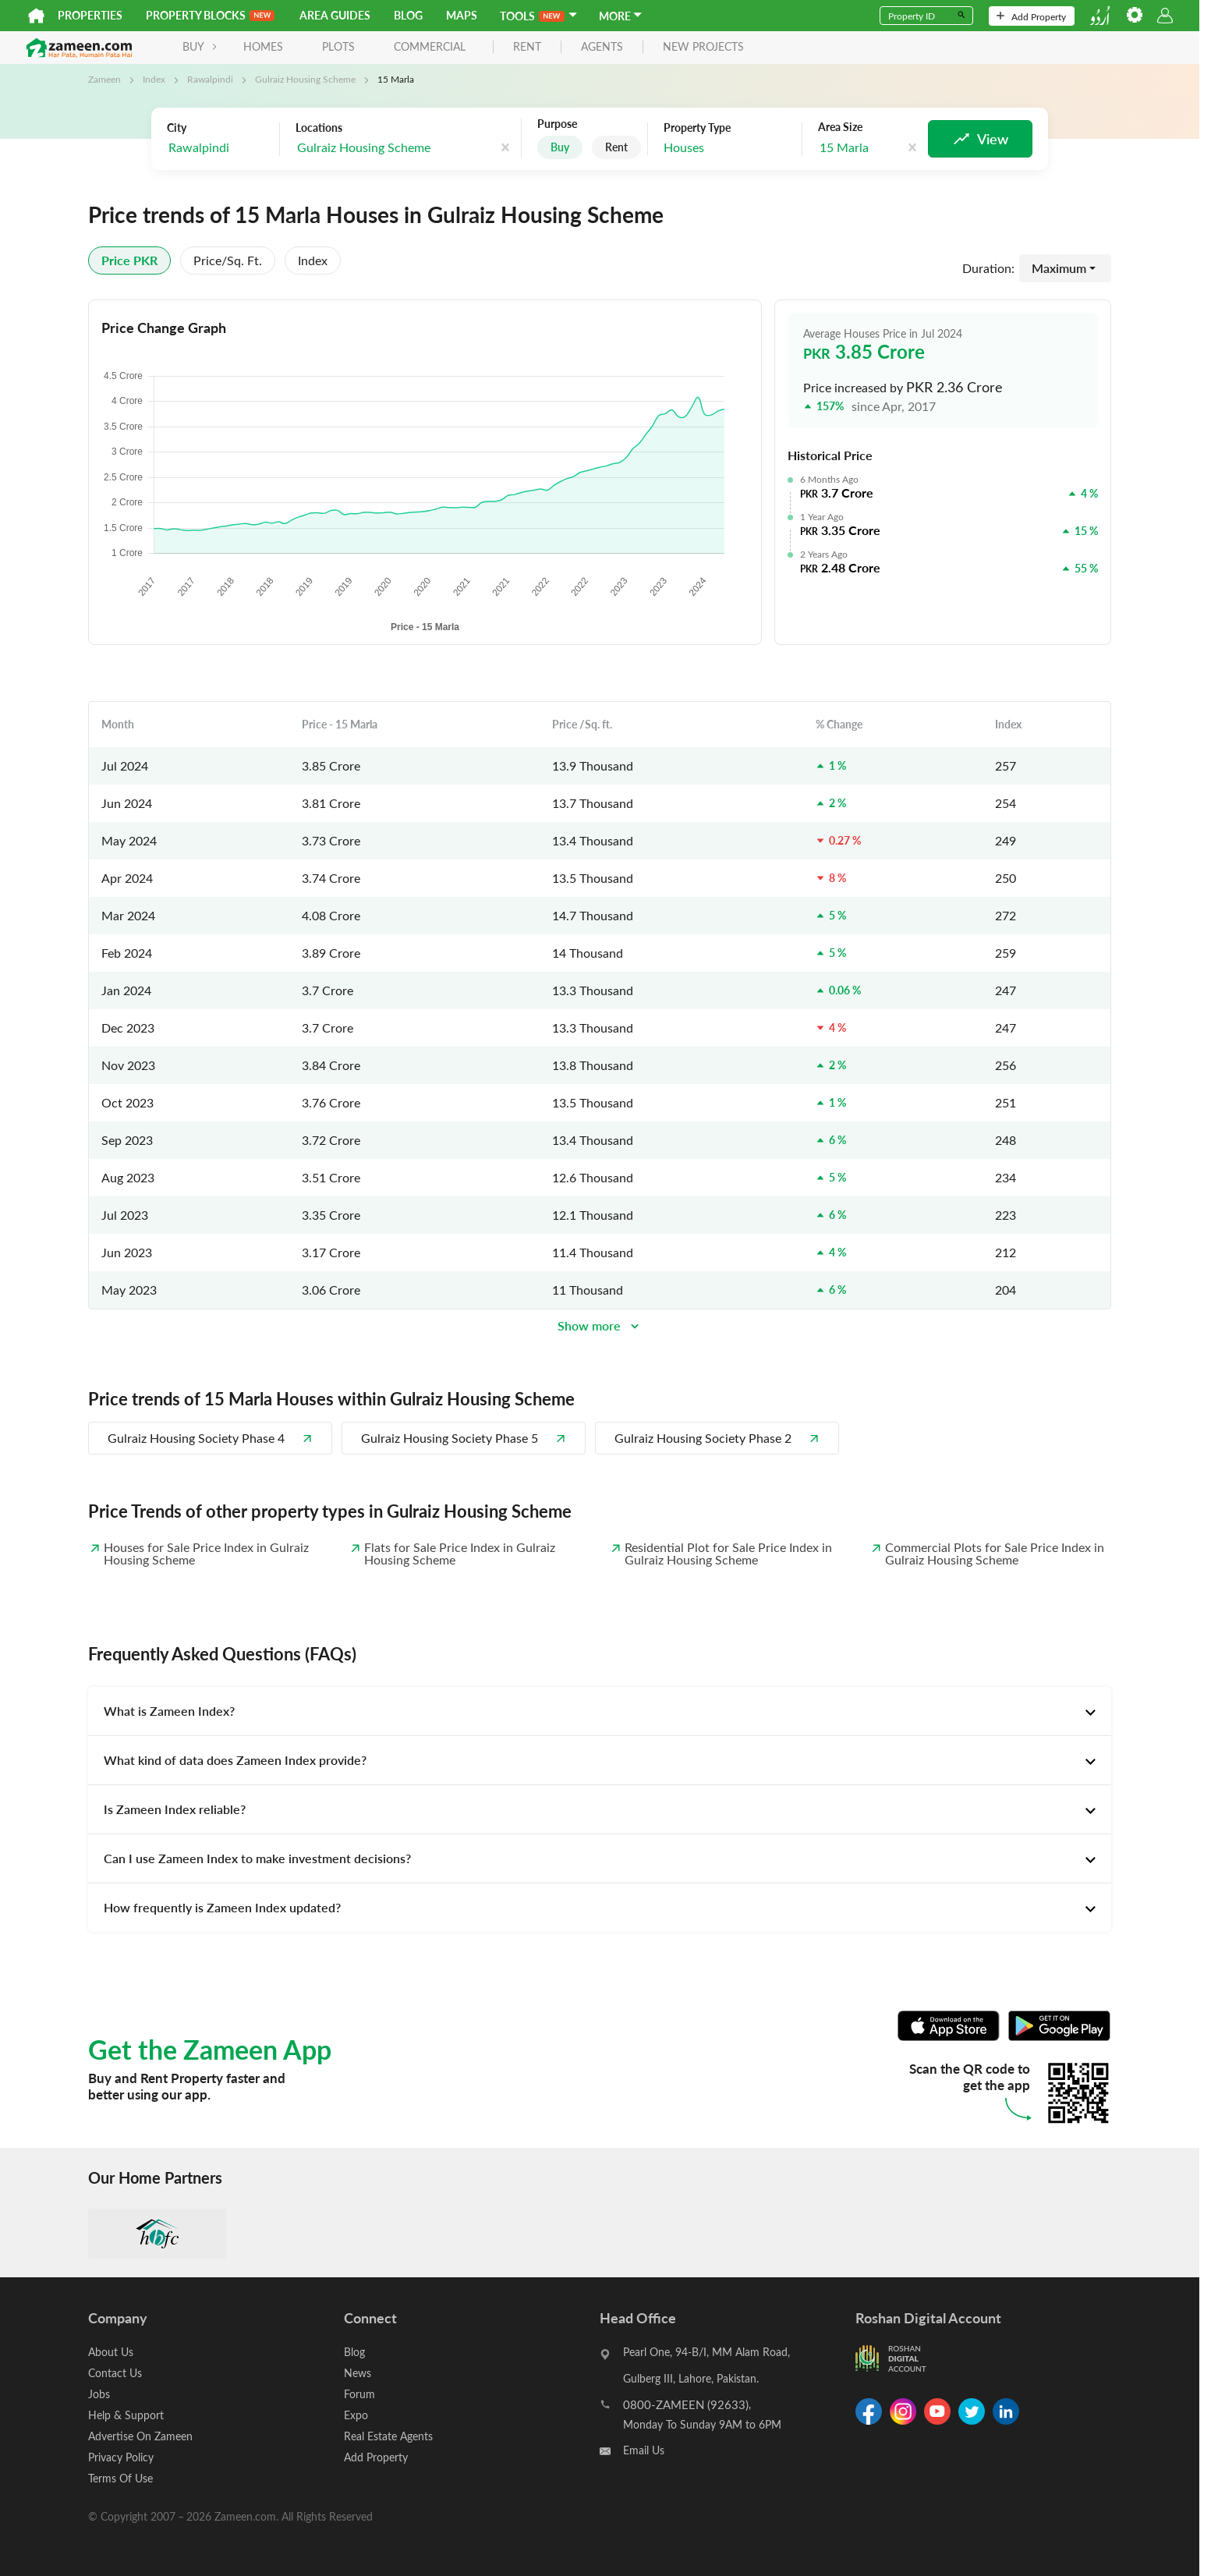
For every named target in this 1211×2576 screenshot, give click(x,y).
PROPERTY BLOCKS (210, 15)
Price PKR (129, 260)
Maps (461, 15)
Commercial (430, 46)
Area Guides (334, 15)
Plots (338, 46)
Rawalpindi (210, 79)
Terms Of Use (120, 2478)
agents (602, 47)
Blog (408, 15)
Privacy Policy (121, 2457)
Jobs (99, 2393)
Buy (560, 147)
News (357, 2372)
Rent (616, 147)
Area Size (840, 127)
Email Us (643, 2450)
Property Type (697, 127)
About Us (110, 2351)
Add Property (1031, 16)
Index (154, 79)
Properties (90, 15)
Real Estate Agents (388, 2436)
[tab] (599, 1711)
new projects (703, 47)
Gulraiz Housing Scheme (305, 79)
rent (527, 47)
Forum (359, 2393)
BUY (200, 46)
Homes (263, 46)
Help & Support (126, 2415)
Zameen (104, 79)
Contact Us (115, 2372)
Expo (356, 2415)
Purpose (557, 124)
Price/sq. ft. (227, 260)
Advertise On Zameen (140, 2436)
